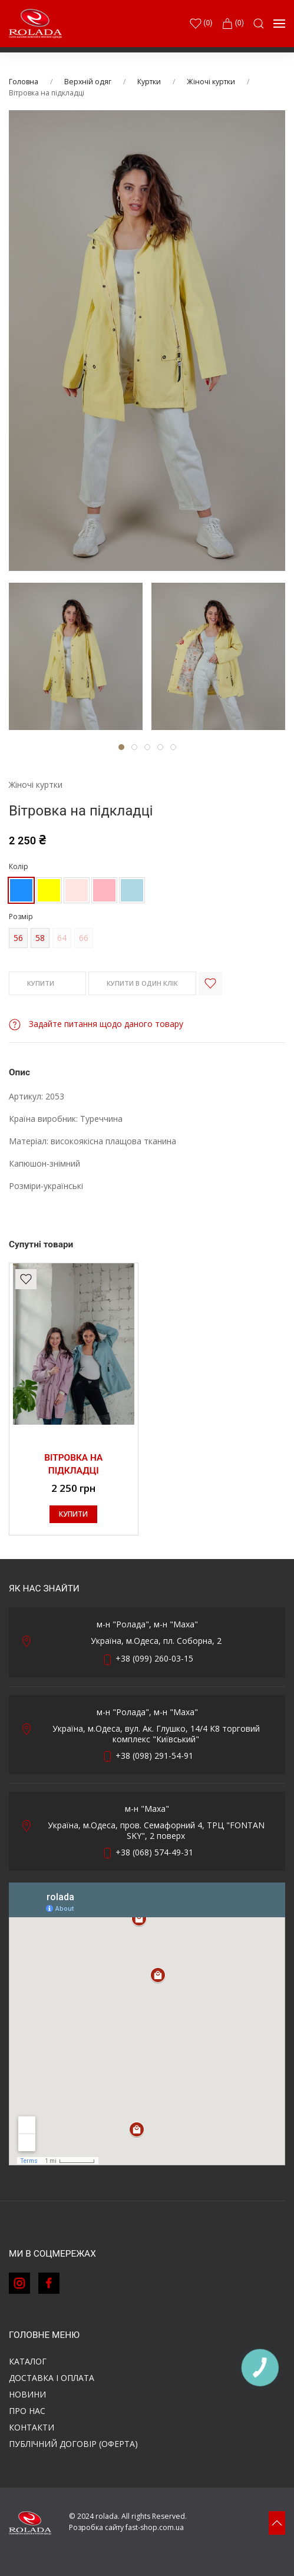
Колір (18, 866)
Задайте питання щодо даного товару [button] (96, 1023)
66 (83, 937)
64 (62, 937)
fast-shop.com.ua (154, 2527)
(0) (233, 23)
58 (40, 937)
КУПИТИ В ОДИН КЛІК (142, 983)
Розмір (21, 916)
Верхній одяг (87, 82)
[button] (259, 23)
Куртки (149, 82)
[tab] (76, 656)
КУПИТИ (47, 984)
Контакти (31, 2427)
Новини (27, 2394)
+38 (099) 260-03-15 (154, 1658)
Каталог (28, 2361)
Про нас (27, 2410)
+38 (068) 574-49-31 (154, 1852)
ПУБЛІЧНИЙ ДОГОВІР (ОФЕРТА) (73, 2443)
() (201, 23)
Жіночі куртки (211, 82)
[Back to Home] (35, 23)
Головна (23, 82)
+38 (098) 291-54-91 (154, 1755)
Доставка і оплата (51, 2377)
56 (18, 937)
